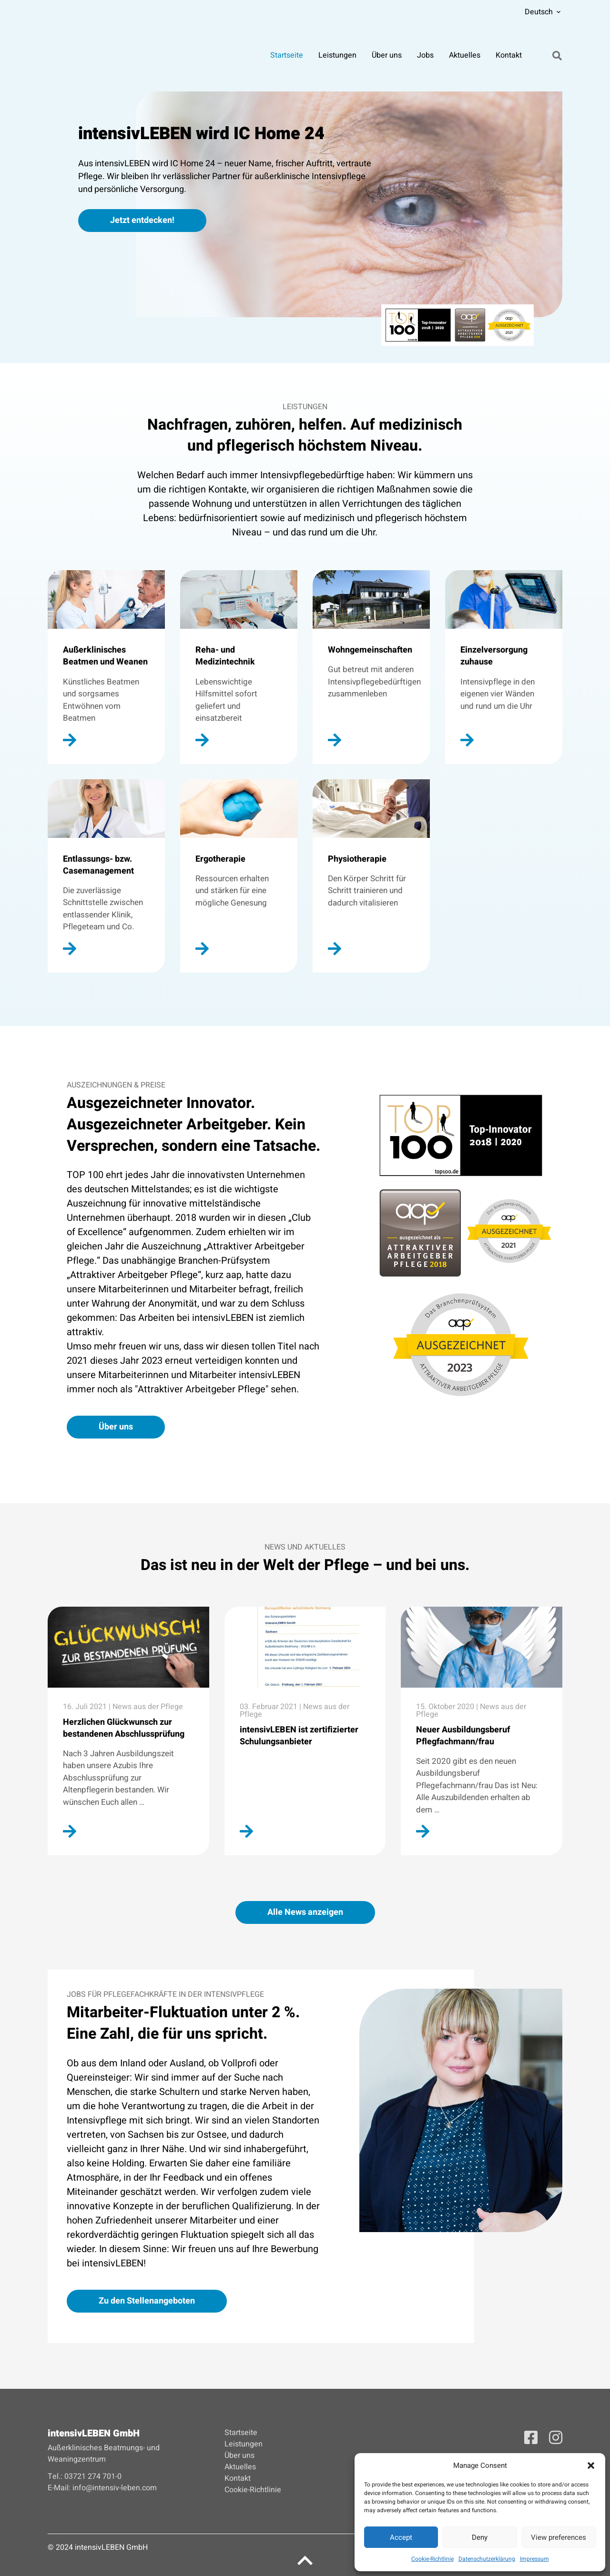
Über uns (387, 57)
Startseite (287, 57)
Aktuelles (465, 57)
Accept (401, 2537)
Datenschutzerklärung (486, 2559)
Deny (480, 2537)
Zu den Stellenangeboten (147, 2300)
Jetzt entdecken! (142, 220)
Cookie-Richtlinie (432, 2559)
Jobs (425, 57)
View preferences (558, 2537)
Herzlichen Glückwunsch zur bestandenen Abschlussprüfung (123, 1728)
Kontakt (509, 57)
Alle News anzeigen (305, 1912)
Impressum (534, 2559)
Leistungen (338, 57)
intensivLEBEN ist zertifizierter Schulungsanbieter (299, 1735)
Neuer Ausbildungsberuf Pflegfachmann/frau (463, 1735)
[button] (591, 2465)
